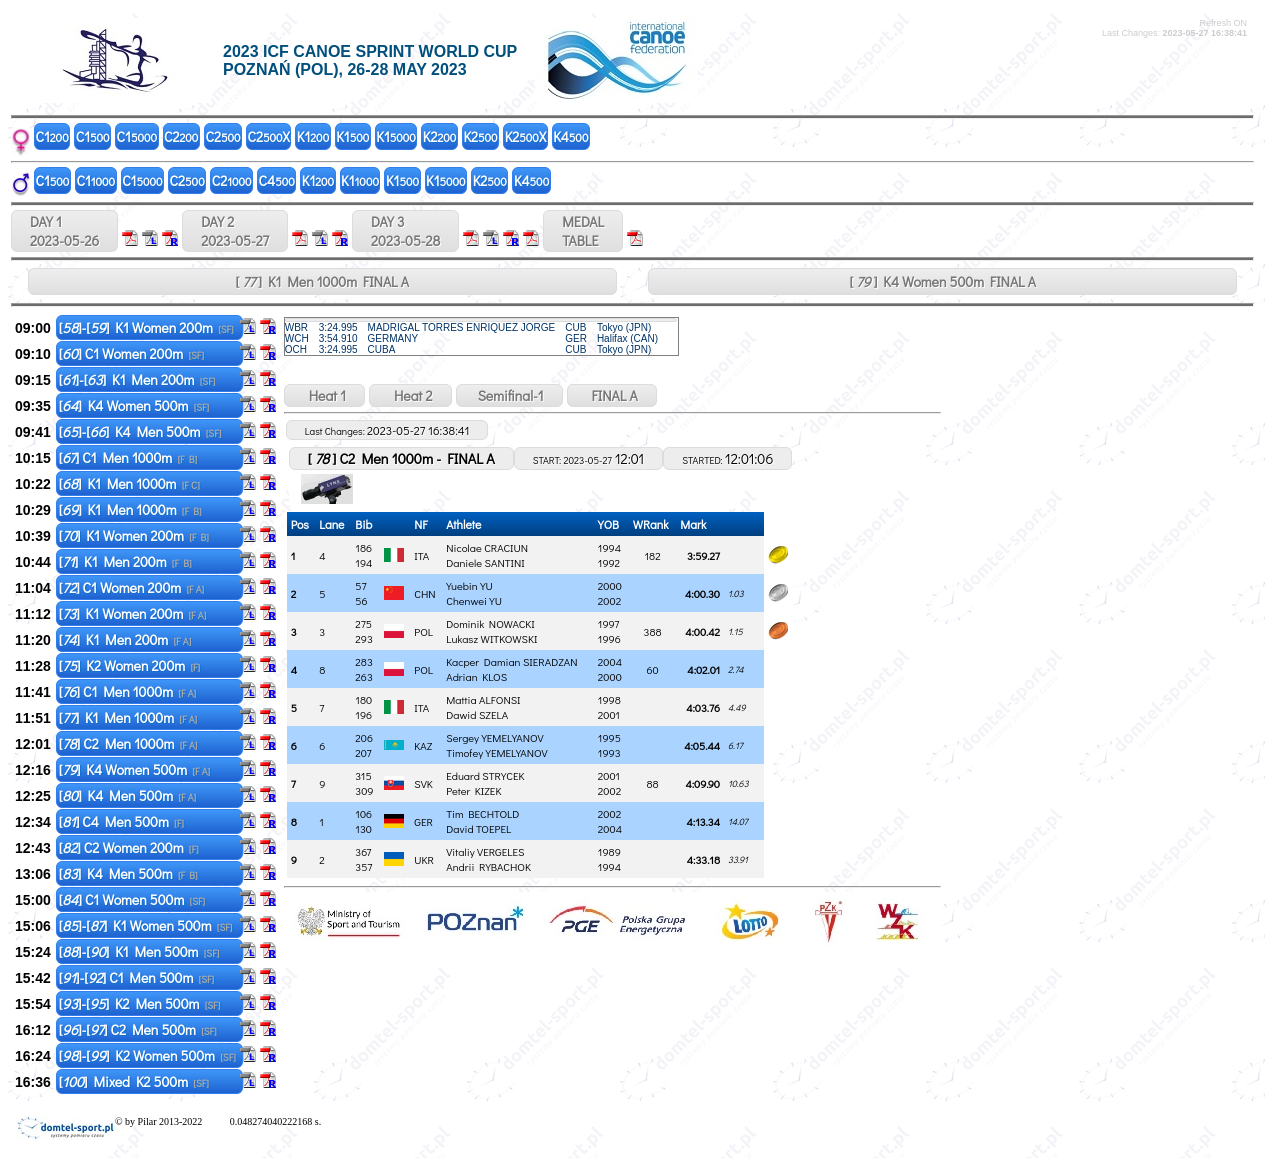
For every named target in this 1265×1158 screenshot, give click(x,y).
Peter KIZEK (473, 790)
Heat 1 (324, 395)
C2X (269, 136)
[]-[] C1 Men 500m (136, 977)
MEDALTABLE (583, 231)
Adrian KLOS (476, 676)
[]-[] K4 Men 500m (140, 431)
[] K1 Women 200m (134, 535)
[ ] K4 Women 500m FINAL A (942, 281)
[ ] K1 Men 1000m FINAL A (322, 281)
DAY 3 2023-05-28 (405, 231)
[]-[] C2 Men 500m (138, 1029)
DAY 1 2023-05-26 (64, 231)
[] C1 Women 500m (132, 899)
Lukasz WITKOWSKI (491, 638)
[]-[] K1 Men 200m (137, 379)
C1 (52, 136)
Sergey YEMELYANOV (494, 737)
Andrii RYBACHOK (488, 866)
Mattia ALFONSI (483, 699)
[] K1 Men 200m (125, 561)
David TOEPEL (478, 828)
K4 (570, 136)
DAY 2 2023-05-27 (235, 231)
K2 (440, 136)
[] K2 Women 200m (129, 665)
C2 (181, 136)
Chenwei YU (474, 600)
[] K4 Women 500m (134, 405)
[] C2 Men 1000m (128, 743)
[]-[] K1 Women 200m (146, 327)
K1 (313, 136)
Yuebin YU (469, 585)
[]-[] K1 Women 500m (146, 925)
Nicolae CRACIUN (487, 547)
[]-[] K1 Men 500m (139, 951)
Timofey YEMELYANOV (496, 752)
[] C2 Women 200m (129, 847)
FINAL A (612, 395)
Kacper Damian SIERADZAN (511, 661)
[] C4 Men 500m (121, 821)
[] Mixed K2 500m (134, 1081)
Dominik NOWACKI (490, 623)
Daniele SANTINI (485, 562)
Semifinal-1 (509, 395)
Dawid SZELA (477, 714)
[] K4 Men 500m (127, 795)
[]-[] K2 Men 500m (140, 1003)
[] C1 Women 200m (131, 353)
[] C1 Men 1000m (128, 457)
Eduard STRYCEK (485, 775)
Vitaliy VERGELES (485, 851)
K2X (525, 136)
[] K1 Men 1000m (129, 483)
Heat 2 (410, 395)
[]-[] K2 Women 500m (147, 1055)
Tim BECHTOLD (482, 813)
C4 (277, 180)
